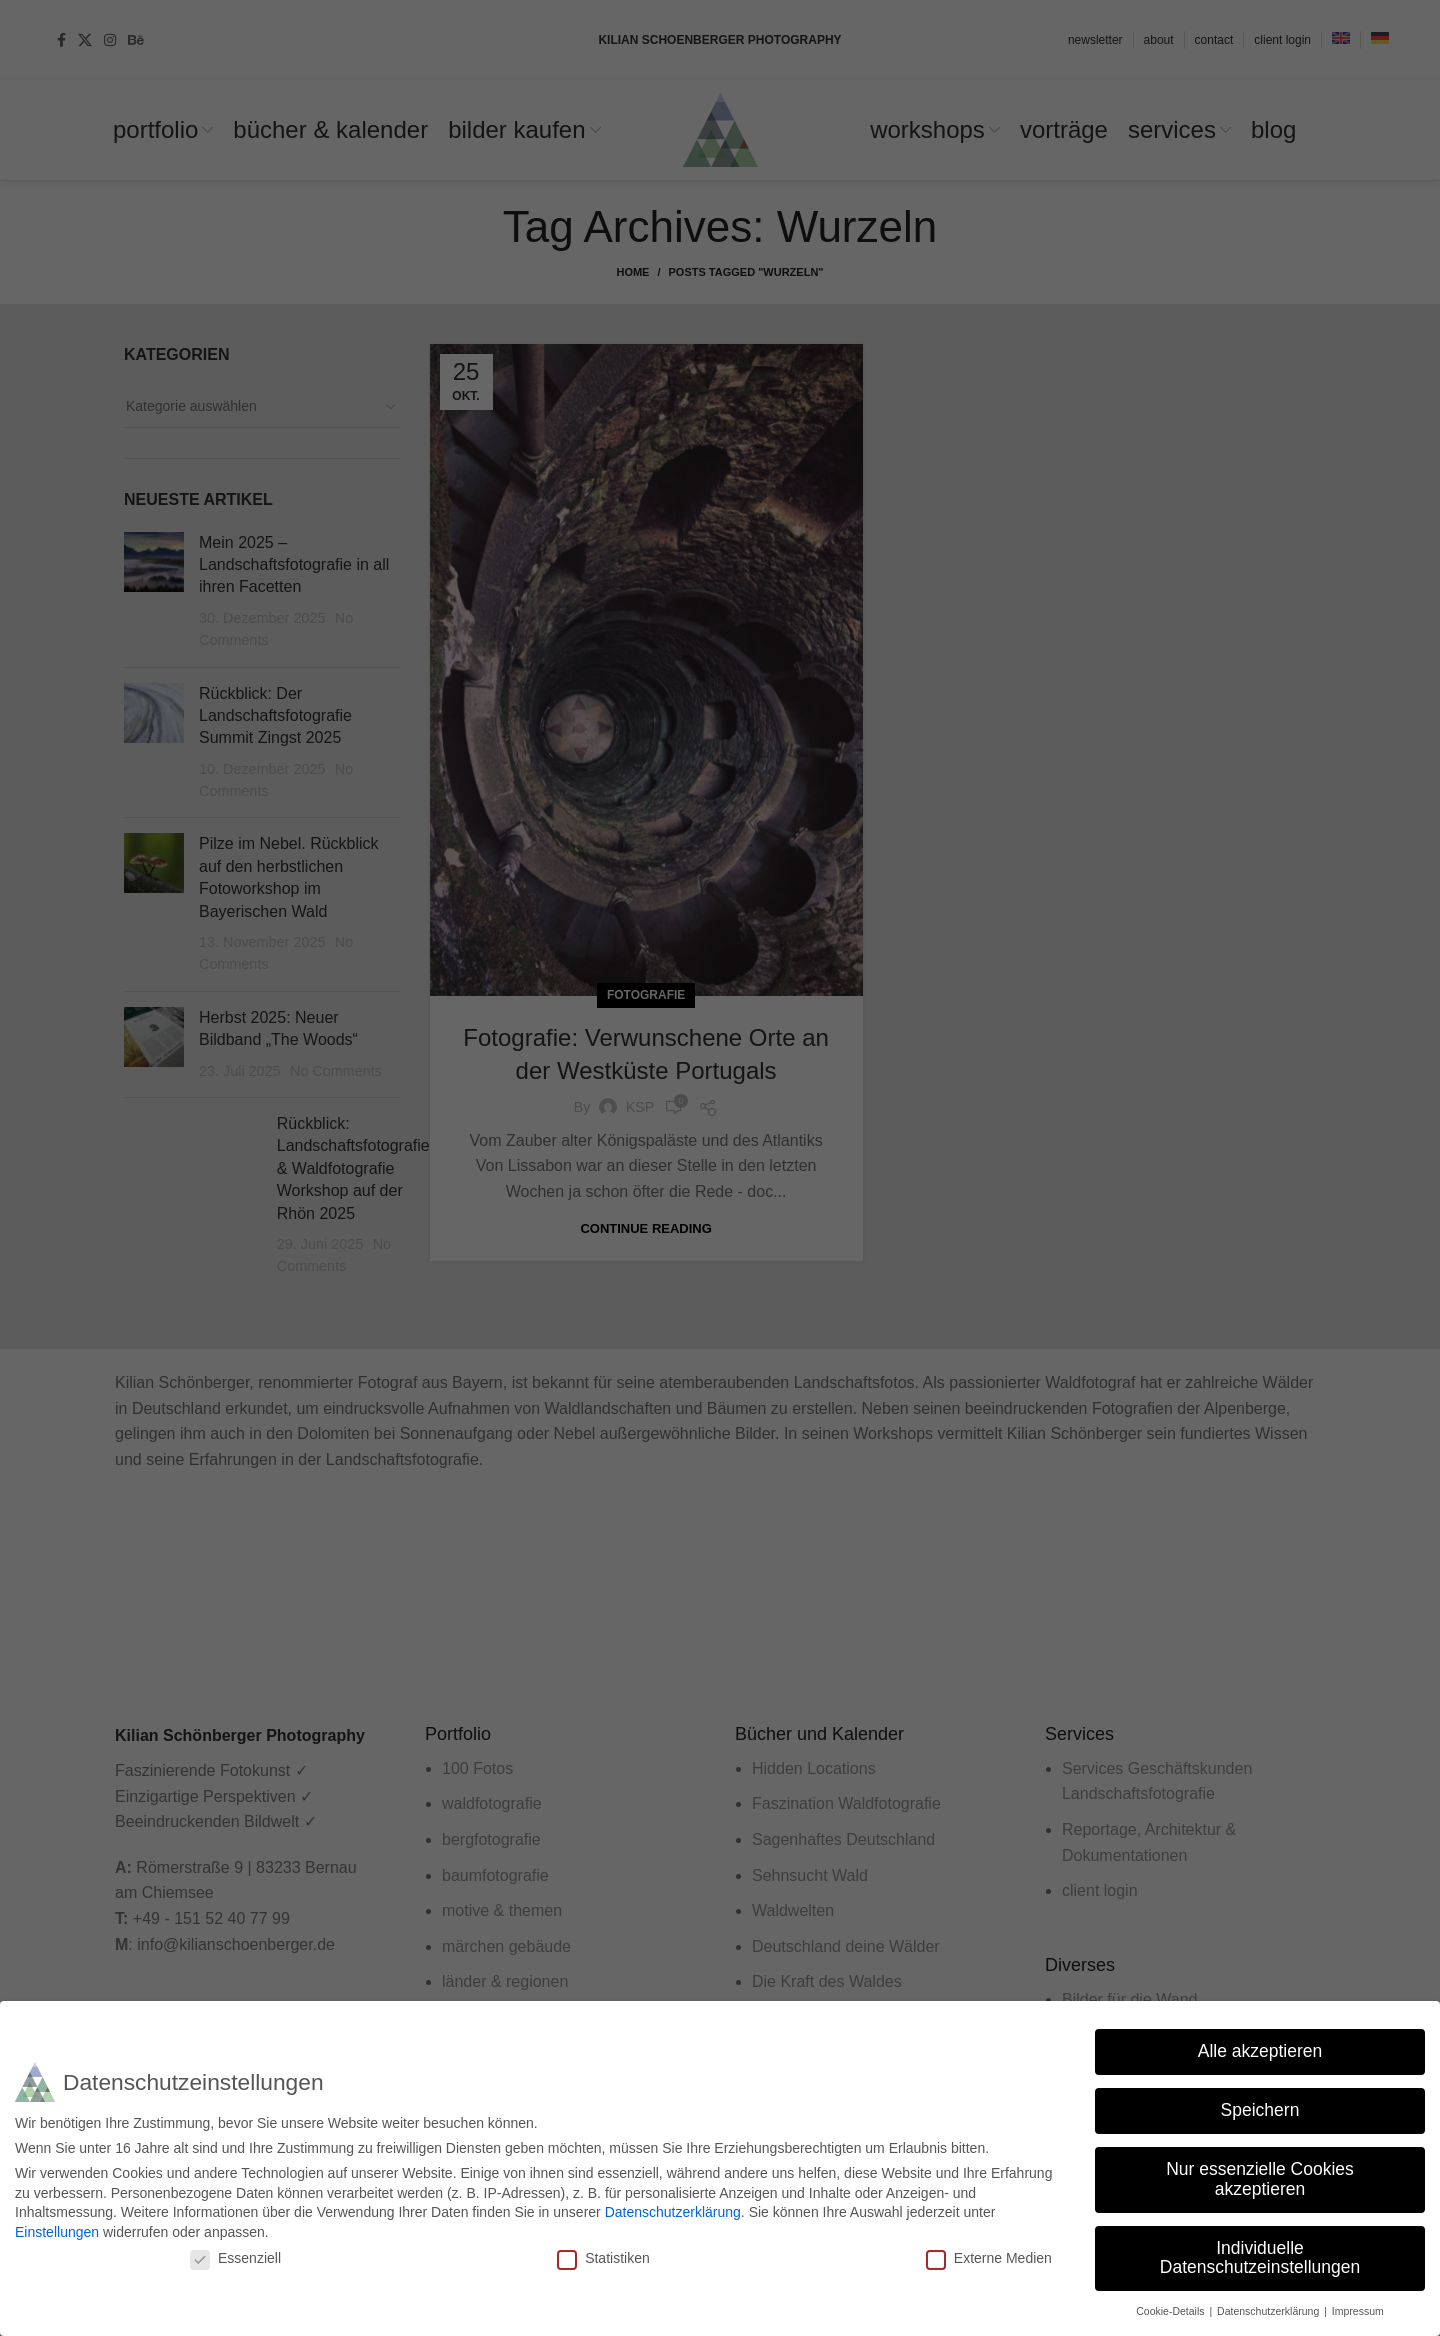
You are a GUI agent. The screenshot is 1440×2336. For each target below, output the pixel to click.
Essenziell (235, 2258)
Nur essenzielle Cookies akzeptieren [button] (1260, 2179)
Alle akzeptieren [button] (1260, 2051)
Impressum (1358, 2311)
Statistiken (603, 2258)
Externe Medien (989, 2258)
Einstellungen (57, 2232)
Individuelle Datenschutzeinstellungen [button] (1260, 2258)
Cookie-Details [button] (1171, 2311)
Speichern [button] (1260, 2110)
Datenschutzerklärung (673, 2212)
